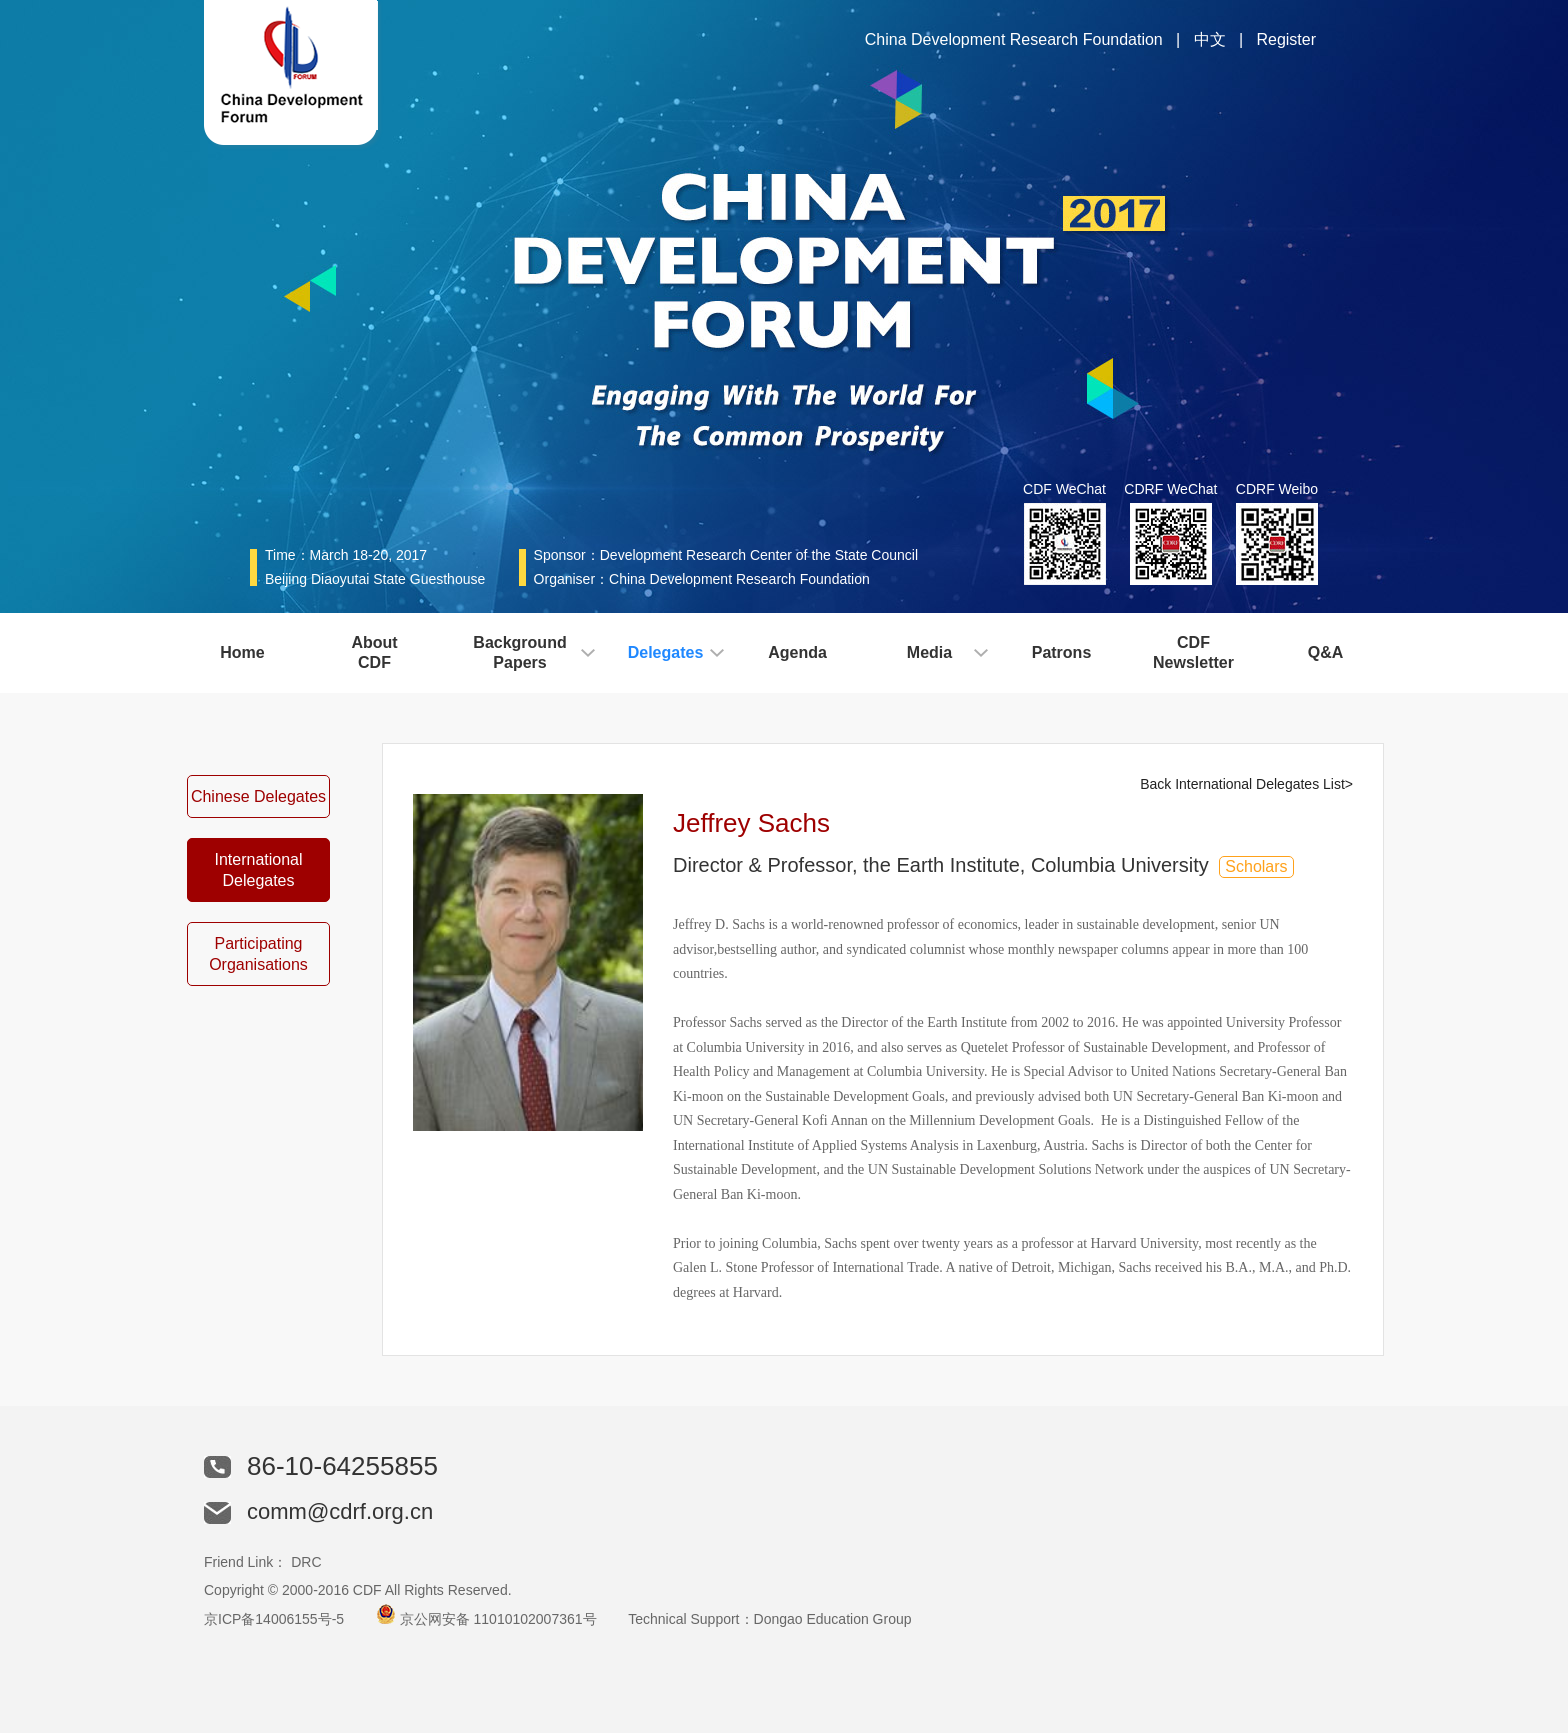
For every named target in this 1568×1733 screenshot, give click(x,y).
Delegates (666, 652)
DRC (306, 1562)
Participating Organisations (258, 954)
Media (929, 652)
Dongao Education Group (833, 1619)
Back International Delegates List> (1246, 784)
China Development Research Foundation (1014, 39)
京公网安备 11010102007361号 (498, 1619)
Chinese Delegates (258, 796)
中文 (1210, 39)
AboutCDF (374, 652)
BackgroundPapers (519, 652)
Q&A (1326, 652)
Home (242, 652)
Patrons (1062, 652)
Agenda (797, 652)
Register (1286, 39)
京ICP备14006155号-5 (274, 1619)
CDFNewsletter (1193, 652)
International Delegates (258, 870)
